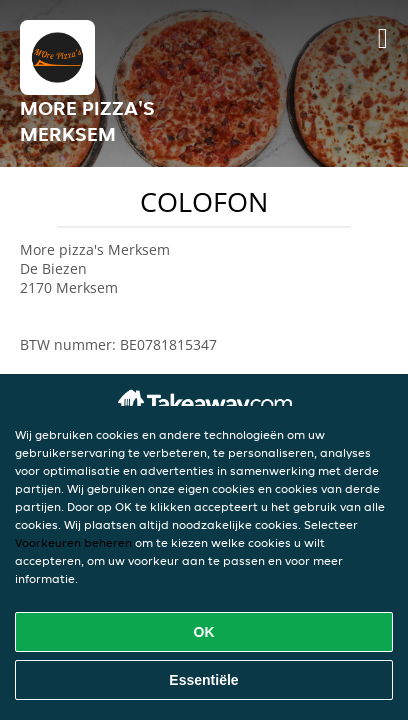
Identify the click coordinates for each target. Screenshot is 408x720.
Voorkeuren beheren (73, 542)
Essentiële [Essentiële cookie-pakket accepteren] (203, 680)
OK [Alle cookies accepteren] (204, 632)
